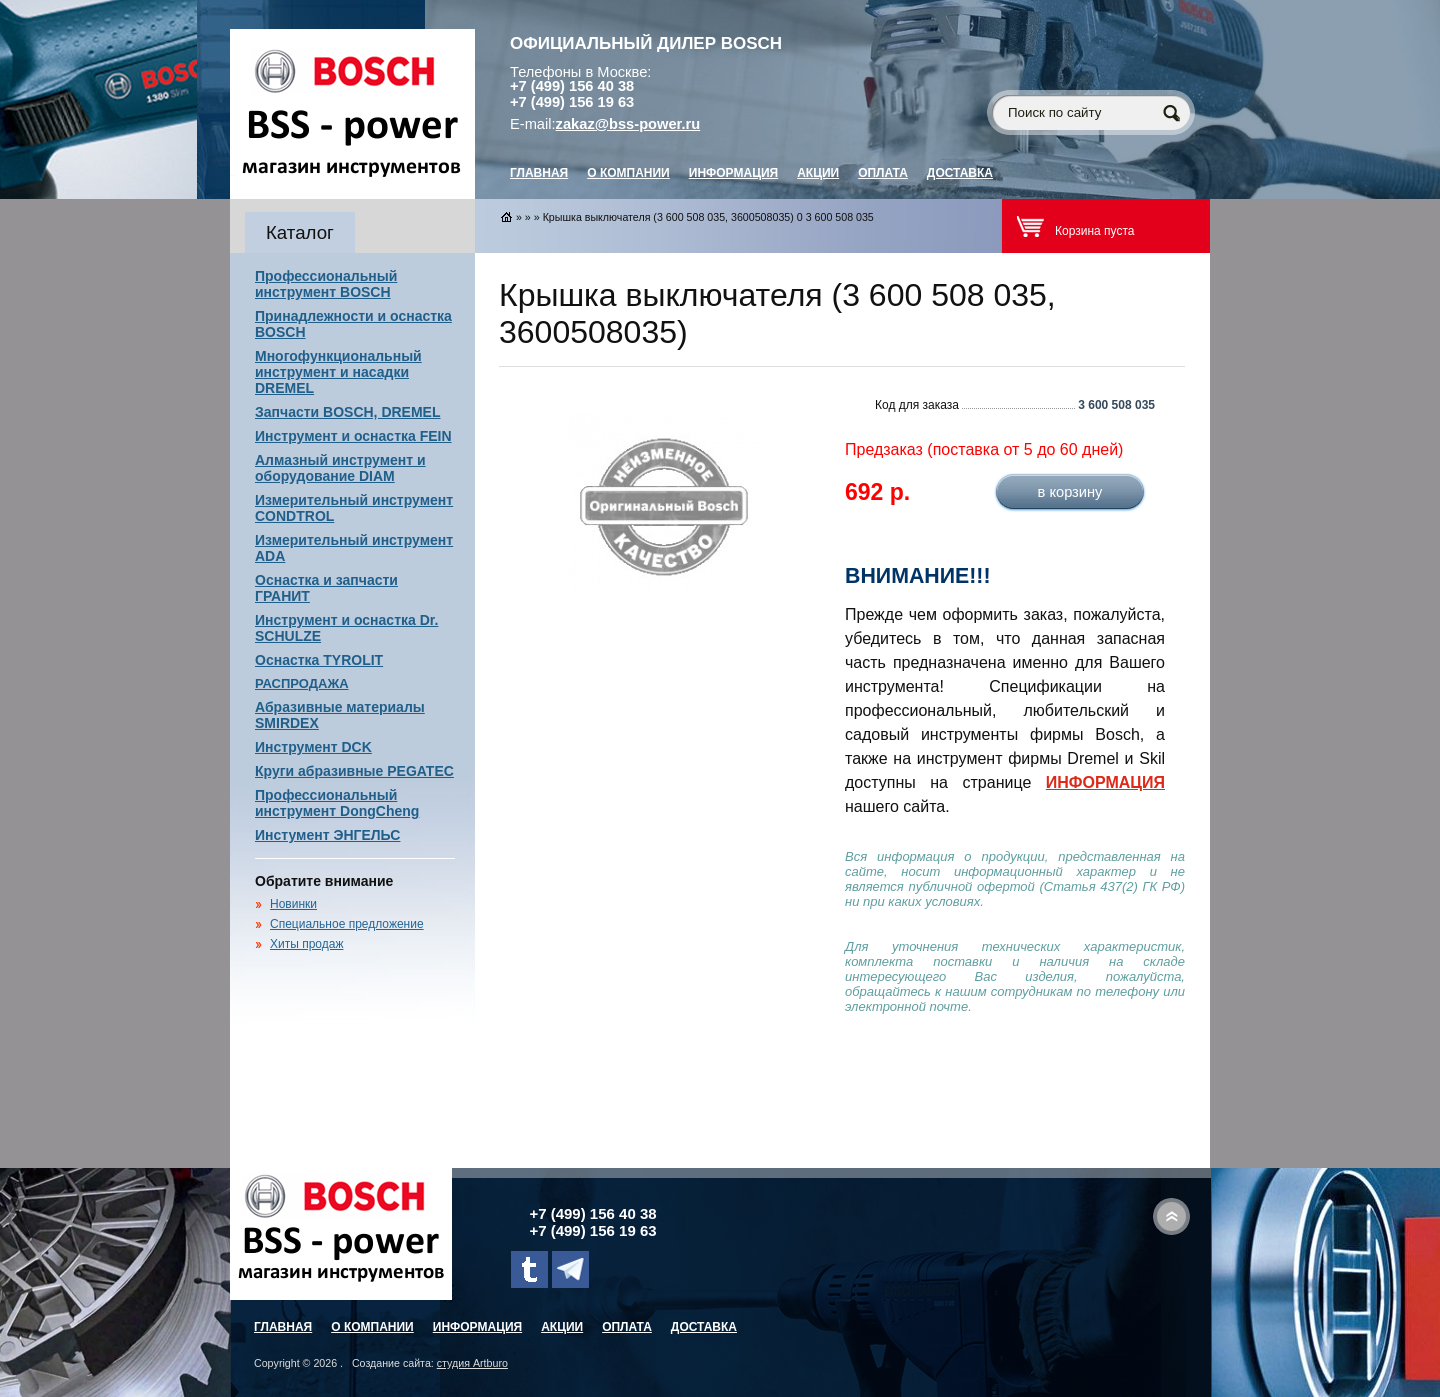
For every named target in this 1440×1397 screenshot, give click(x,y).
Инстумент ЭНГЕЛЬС (327, 835)
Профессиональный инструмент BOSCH (326, 284)
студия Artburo (472, 1363)
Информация (733, 173)
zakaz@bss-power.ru (628, 124)
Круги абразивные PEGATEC (354, 771)
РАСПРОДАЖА (302, 683)
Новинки (293, 904)
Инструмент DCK (313, 747)
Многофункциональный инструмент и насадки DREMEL (338, 372)
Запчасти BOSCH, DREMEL (348, 412)
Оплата (883, 173)
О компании (628, 173)
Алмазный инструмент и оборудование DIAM (340, 468)
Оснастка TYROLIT (319, 660)
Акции (818, 173)
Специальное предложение (347, 924)
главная (539, 173)
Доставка (960, 173)
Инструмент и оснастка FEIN (353, 436)
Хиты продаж (306, 944)
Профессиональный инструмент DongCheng (337, 803)
